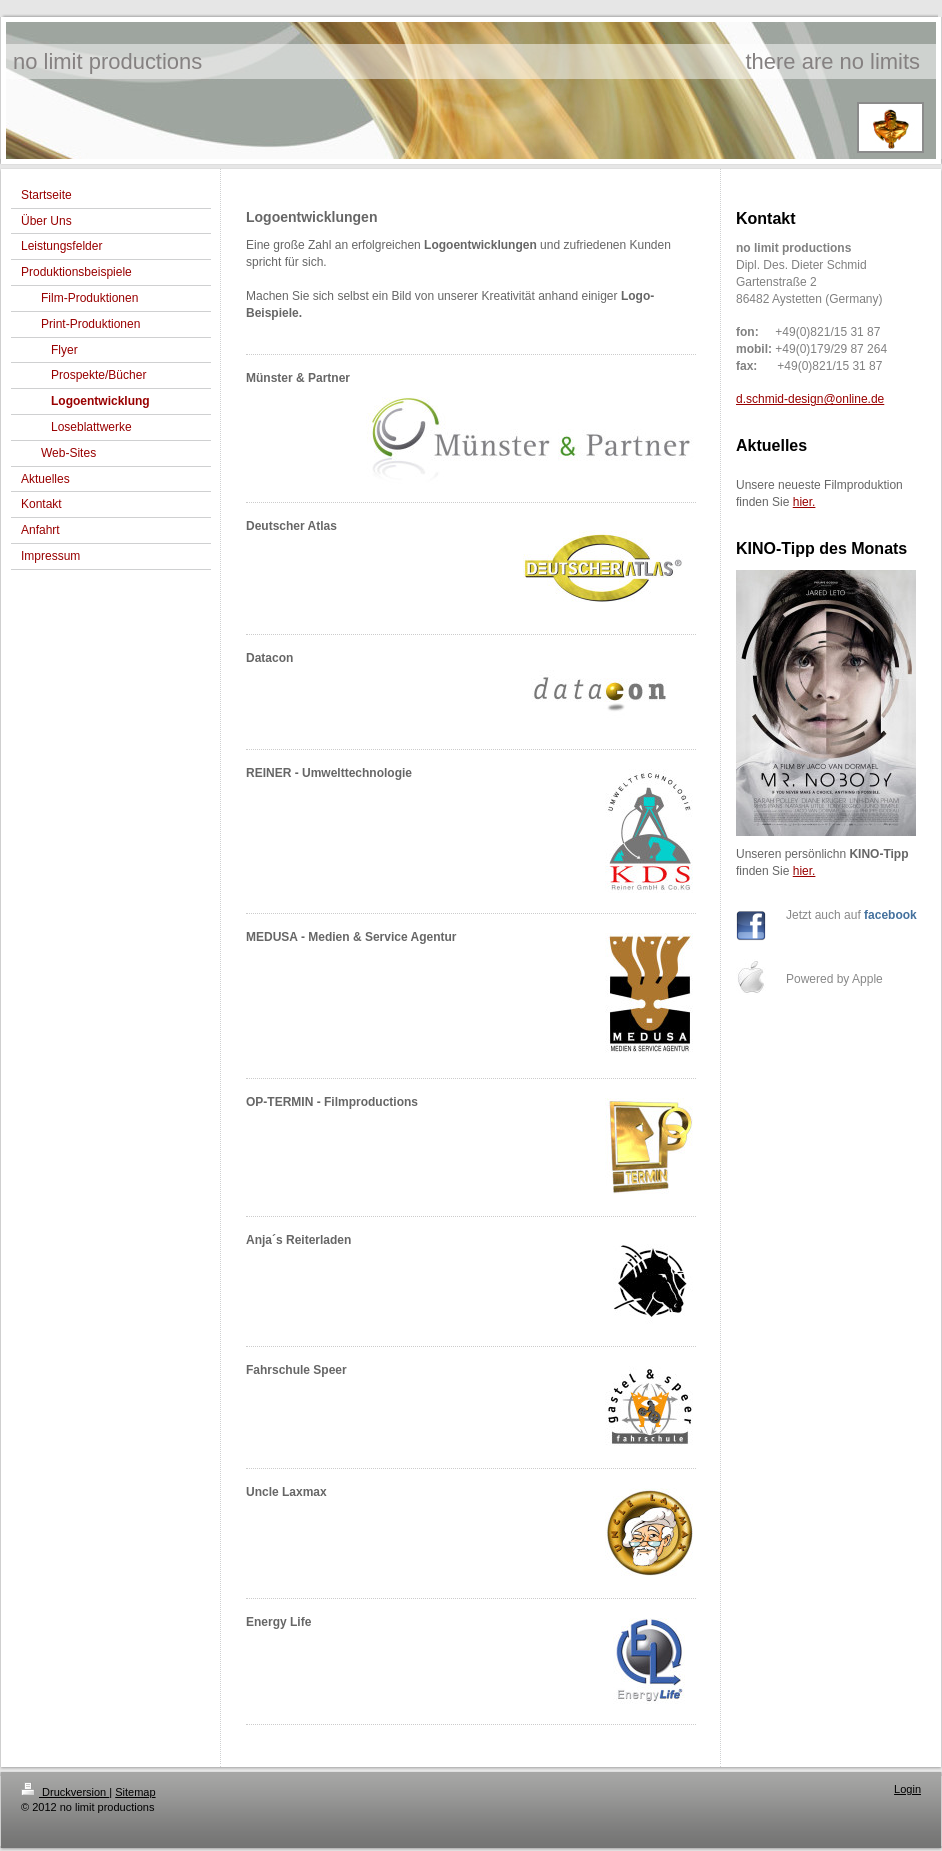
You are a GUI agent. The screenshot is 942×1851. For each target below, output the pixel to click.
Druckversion (65, 1792)
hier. (804, 502)
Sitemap (135, 1792)
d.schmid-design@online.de (810, 399)
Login (907, 1789)
